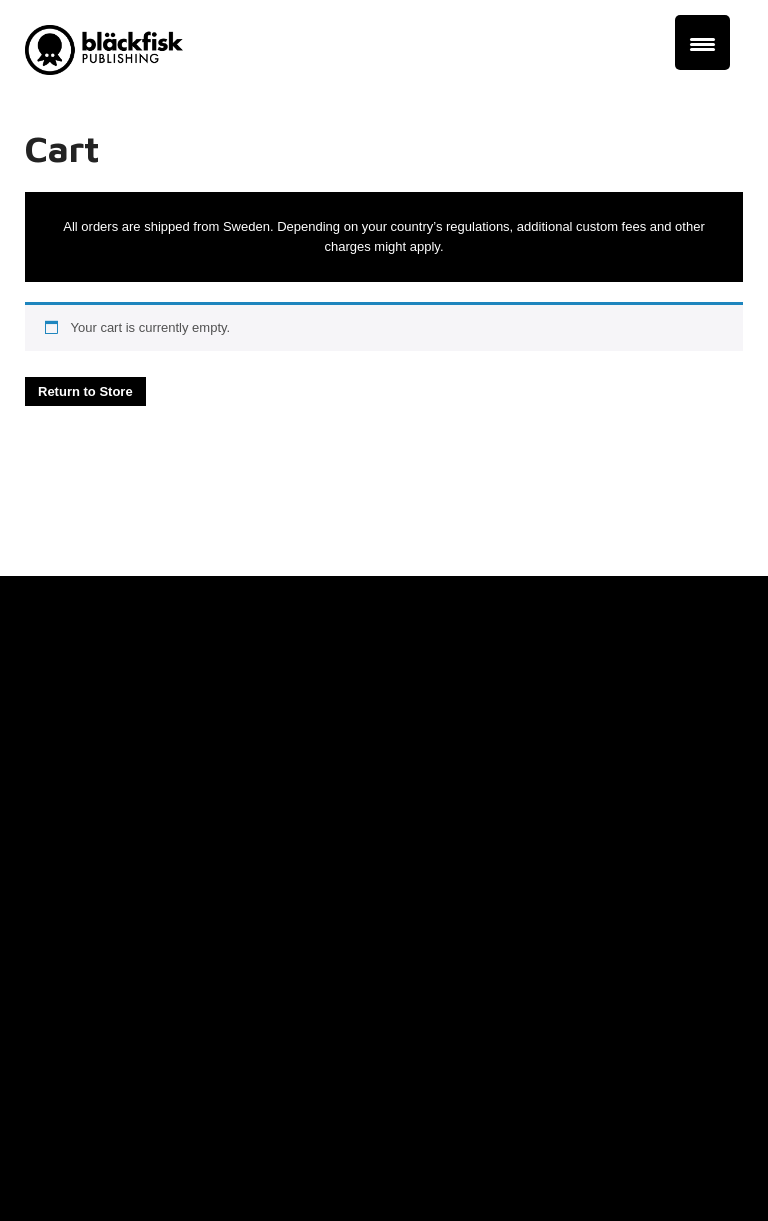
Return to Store (85, 391)
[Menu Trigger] (702, 42)
